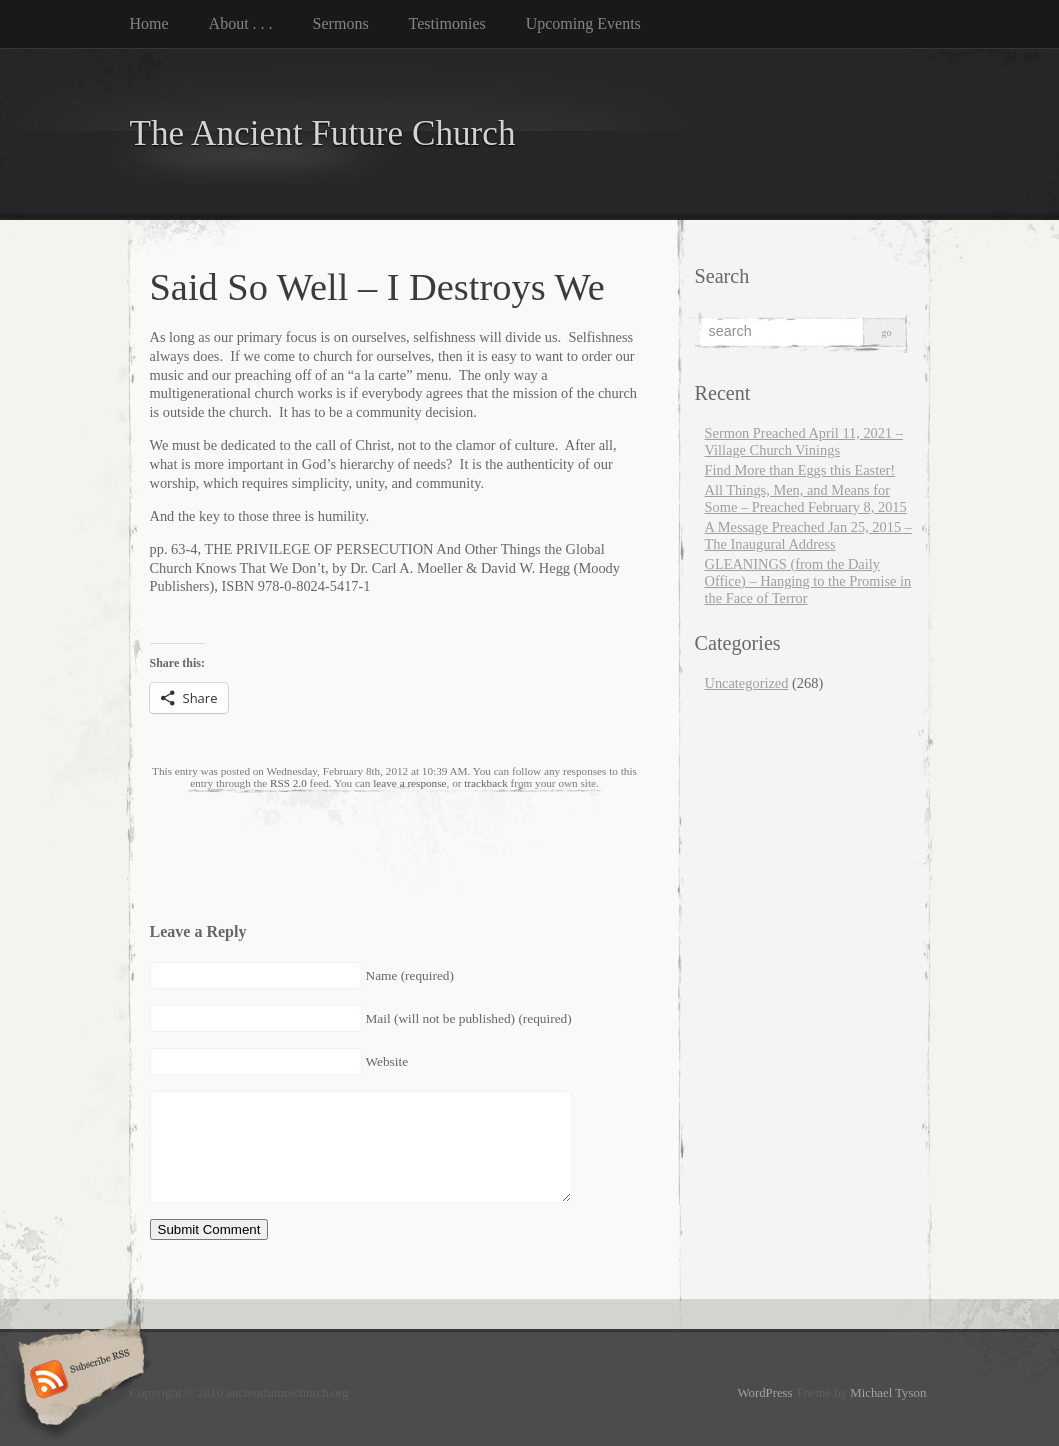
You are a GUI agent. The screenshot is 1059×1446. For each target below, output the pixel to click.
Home (149, 23)
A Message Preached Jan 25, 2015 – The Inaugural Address (808, 535)
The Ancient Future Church (323, 133)
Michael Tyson (888, 1393)
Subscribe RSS (78, 1381)
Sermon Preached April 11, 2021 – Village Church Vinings (804, 441)
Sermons (341, 23)
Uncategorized (747, 683)
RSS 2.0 (288, 783)
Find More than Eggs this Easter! (800, 470)
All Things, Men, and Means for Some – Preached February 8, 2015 (806, 498)
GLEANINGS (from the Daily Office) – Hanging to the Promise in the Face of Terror (808, 581)
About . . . (241, 23)
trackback (485, 783)
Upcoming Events (583, 23)
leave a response (409, 783)
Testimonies (447, 23)
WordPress (764, 1393)
